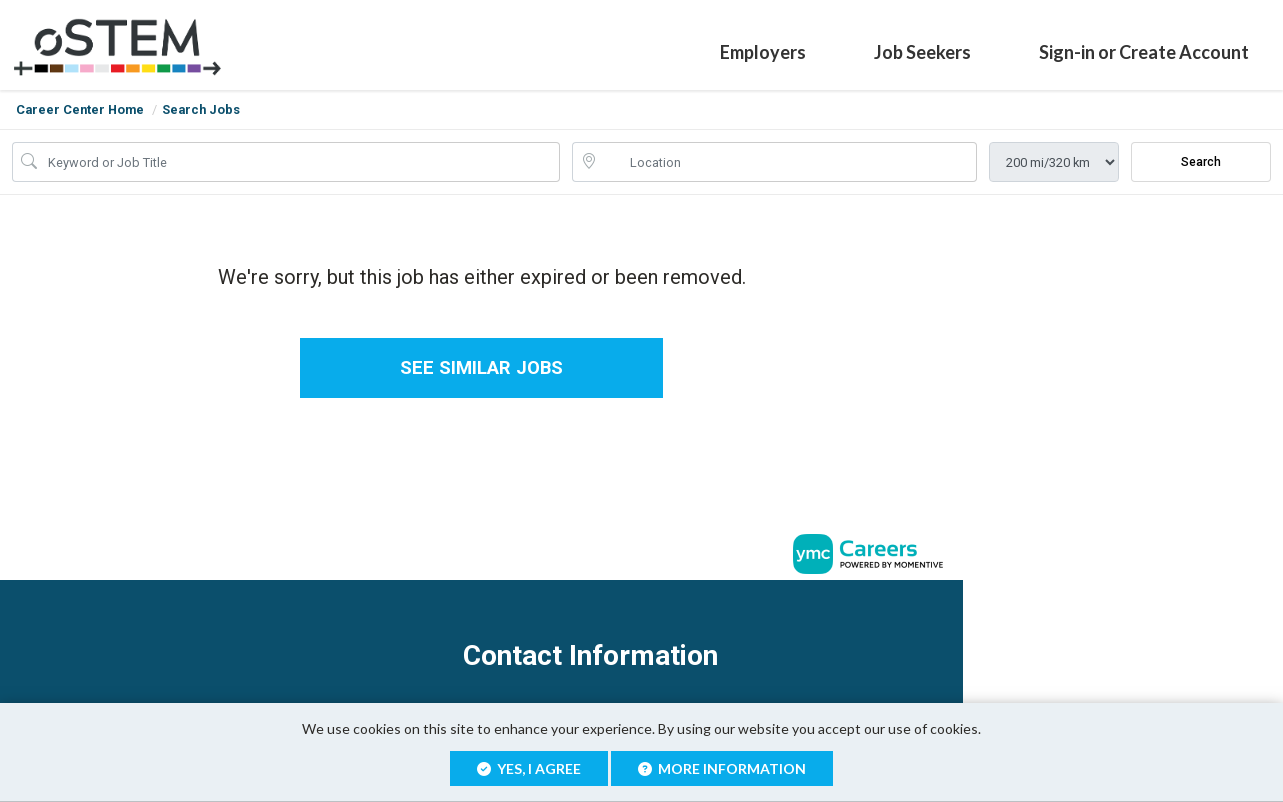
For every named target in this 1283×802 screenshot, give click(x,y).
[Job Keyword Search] (300, 162)
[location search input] (789, 162)
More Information (722, 768)
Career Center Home (80, 109)
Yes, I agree (529, 768)
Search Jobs (201, 109)
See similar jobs (481, 368)
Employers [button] (763, 52)
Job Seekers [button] (922, 52)
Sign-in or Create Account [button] (1144, 52)
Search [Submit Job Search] (1201, 162)
